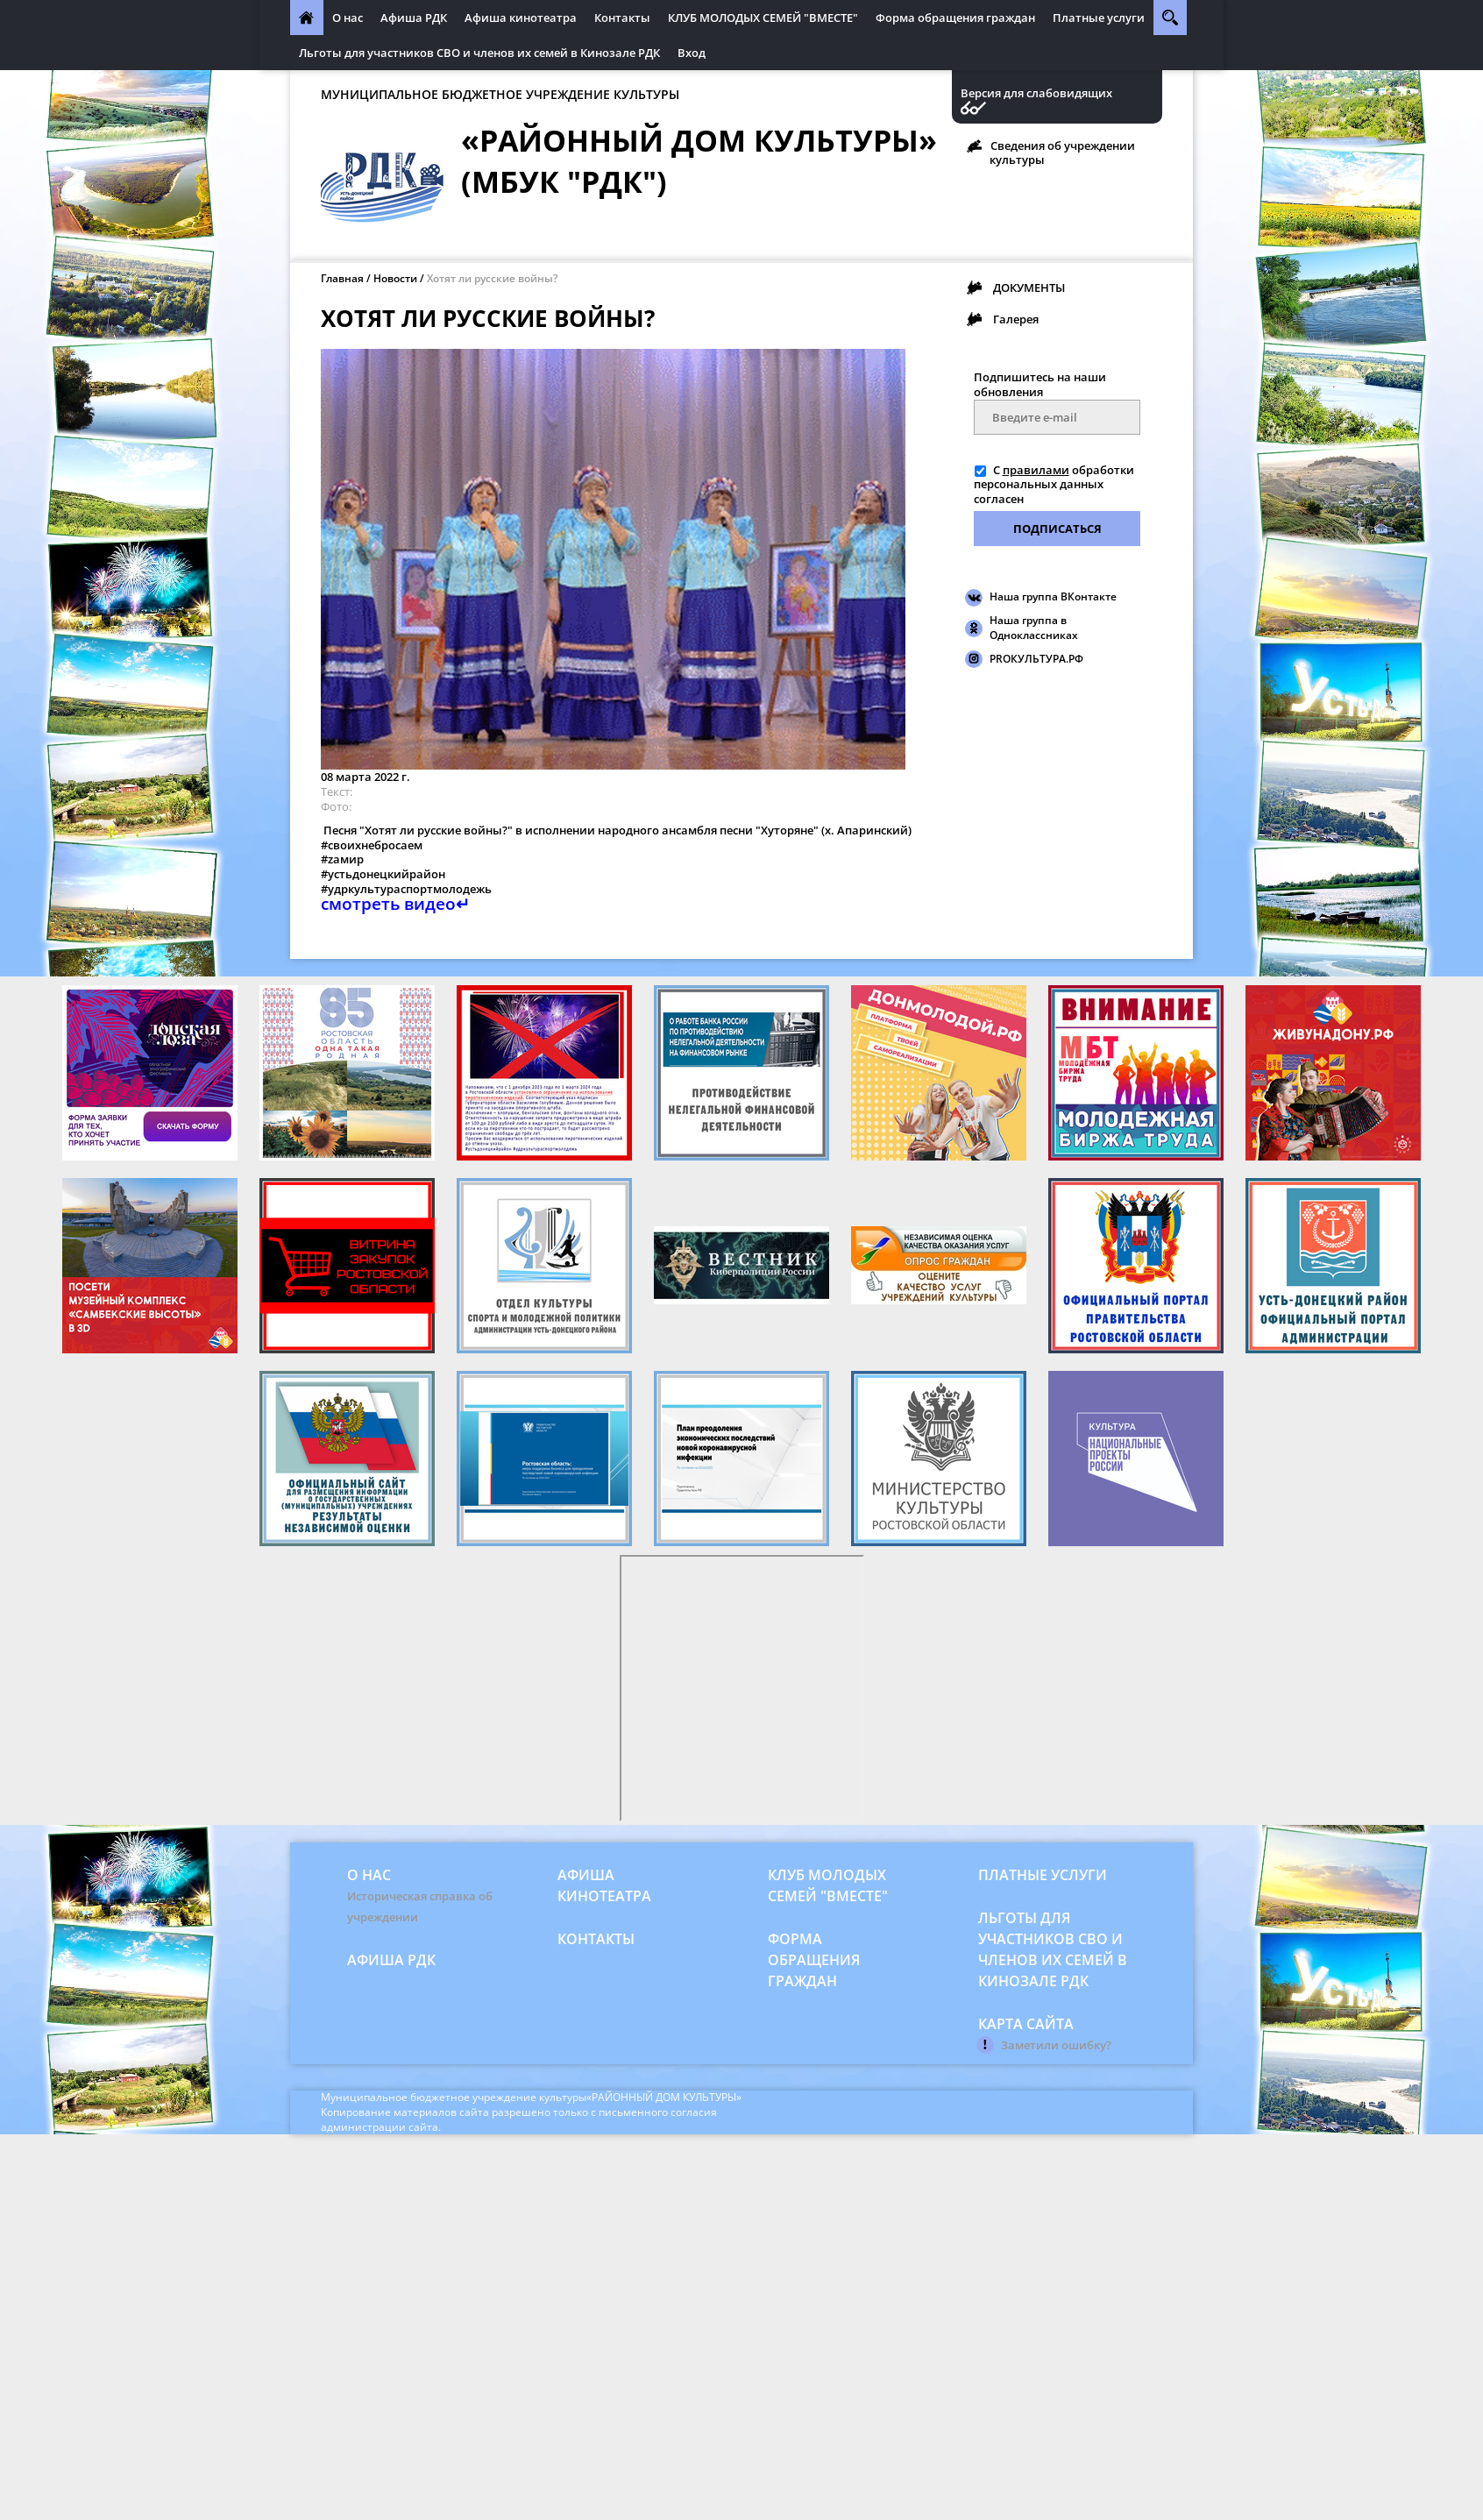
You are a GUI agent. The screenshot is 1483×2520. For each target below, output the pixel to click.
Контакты (622, 17)
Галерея (1016, 319)
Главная (342, 278)
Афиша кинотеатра (521, 17)
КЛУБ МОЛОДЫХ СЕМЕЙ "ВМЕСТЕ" (763, 17)
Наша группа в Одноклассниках (1034, 628)
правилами (1036, 470)
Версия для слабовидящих (1036, 93)
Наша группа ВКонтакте (1053, 596)
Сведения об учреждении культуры (1062, 152)
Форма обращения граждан (955, 17)
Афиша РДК (413, 17)
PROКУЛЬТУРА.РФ (1036, 658)
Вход (692, 52)
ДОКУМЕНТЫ (1029, 287)
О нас (347, 17)
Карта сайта (1026, 2024)
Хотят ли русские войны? (492, 278)
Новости (395, 278)
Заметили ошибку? (1056, 2045)
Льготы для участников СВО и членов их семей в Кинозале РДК (479, 52)
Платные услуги (1099, 17)
